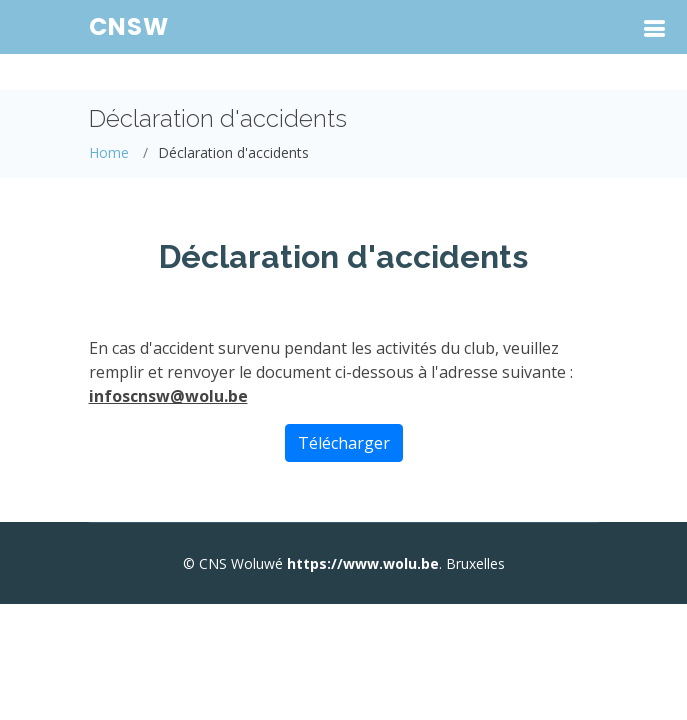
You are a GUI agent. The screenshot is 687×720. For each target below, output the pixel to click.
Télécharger (344, 443)
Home (109, 152)
